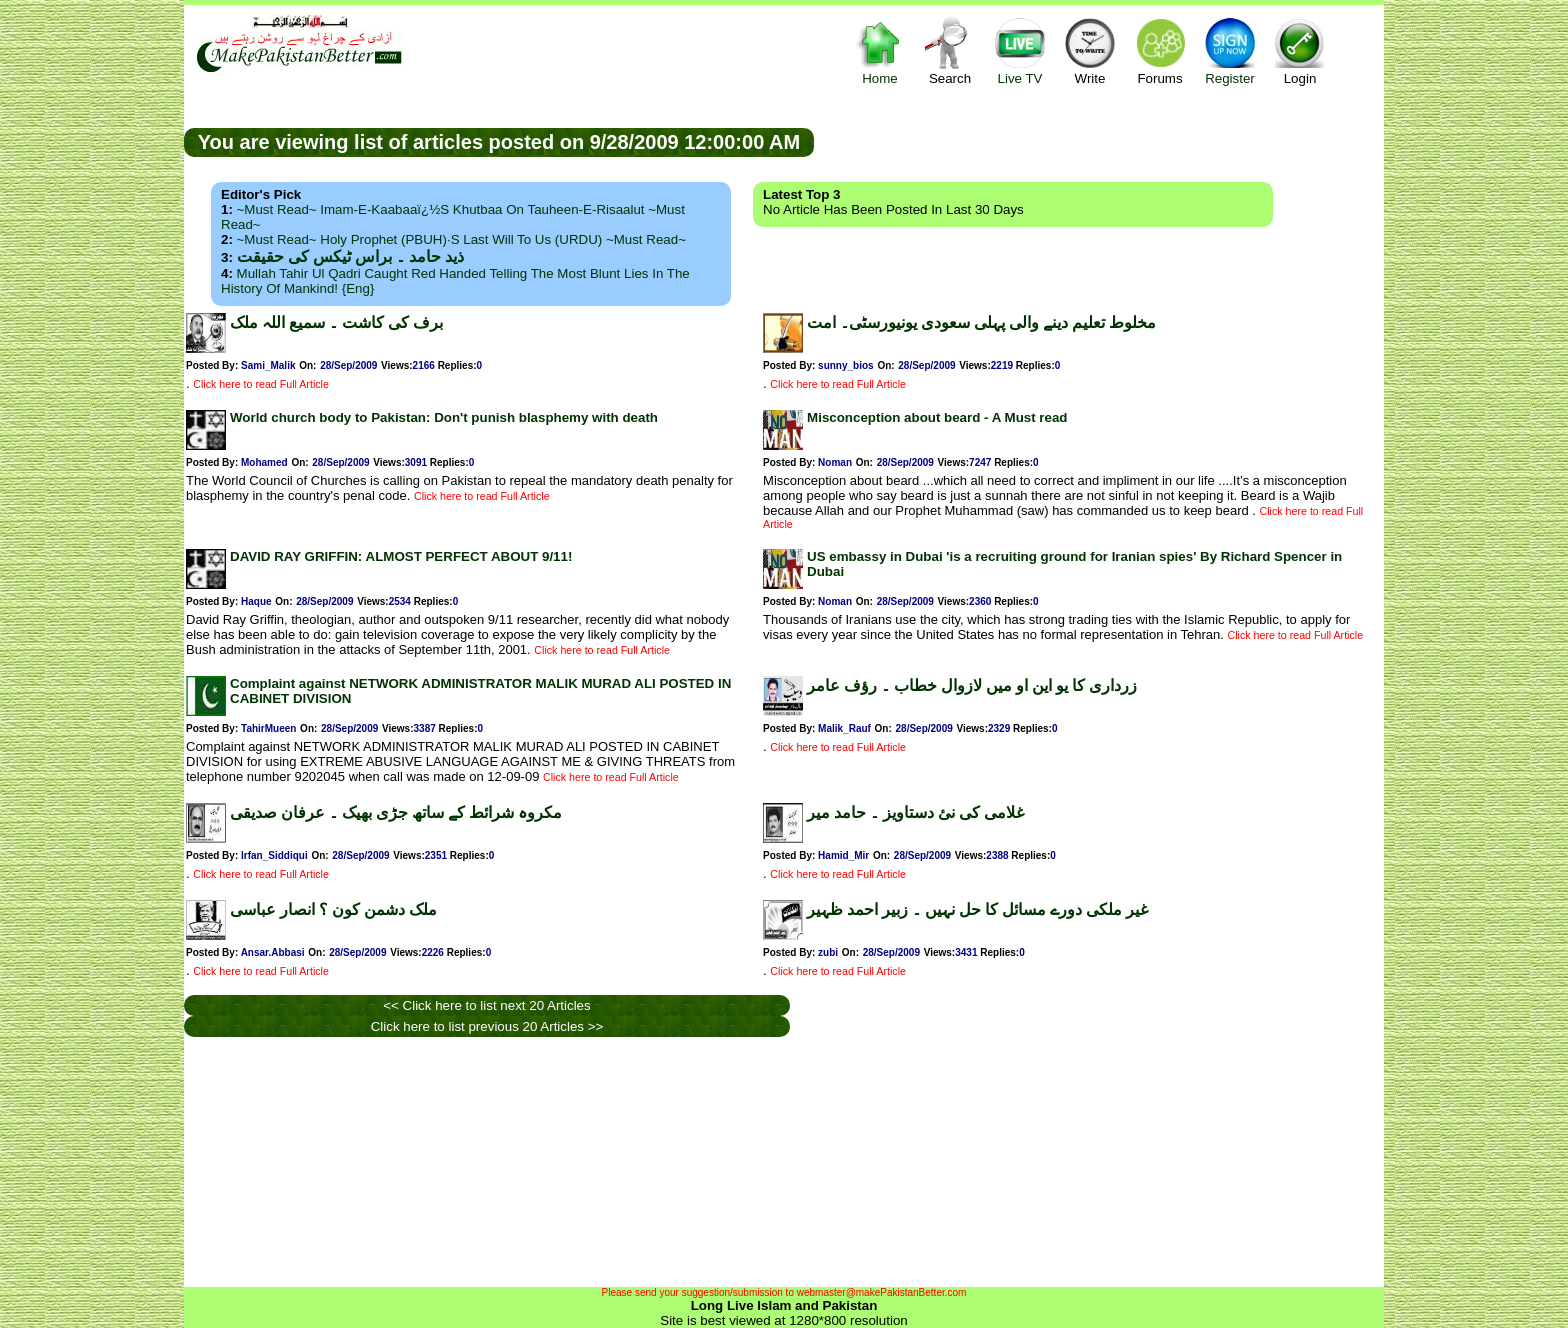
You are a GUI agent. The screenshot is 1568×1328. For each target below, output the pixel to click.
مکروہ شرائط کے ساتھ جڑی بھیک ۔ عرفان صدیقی (396, 812)
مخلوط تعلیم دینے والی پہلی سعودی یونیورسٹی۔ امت (981, 322)
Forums (1160, 50)
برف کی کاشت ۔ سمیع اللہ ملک (336, 322)
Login (1300, 50)
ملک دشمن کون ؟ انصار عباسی (333, 909)
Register (1230, 50)
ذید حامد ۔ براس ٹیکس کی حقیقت (350, 256)
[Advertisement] (1099, 141)
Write (1090, 50)
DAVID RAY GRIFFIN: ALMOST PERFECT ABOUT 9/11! (401, 556)
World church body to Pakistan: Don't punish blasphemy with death (444, 417)
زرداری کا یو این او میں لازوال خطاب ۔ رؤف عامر (972, 685)
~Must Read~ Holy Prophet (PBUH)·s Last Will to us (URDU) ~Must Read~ (461, 239)
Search (950, 50)
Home (880, 50)
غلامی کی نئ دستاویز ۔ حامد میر (915, 812)
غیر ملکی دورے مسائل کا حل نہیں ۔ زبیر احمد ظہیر (977, 909)
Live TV (1020, 50)
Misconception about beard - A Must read (937, 417)
